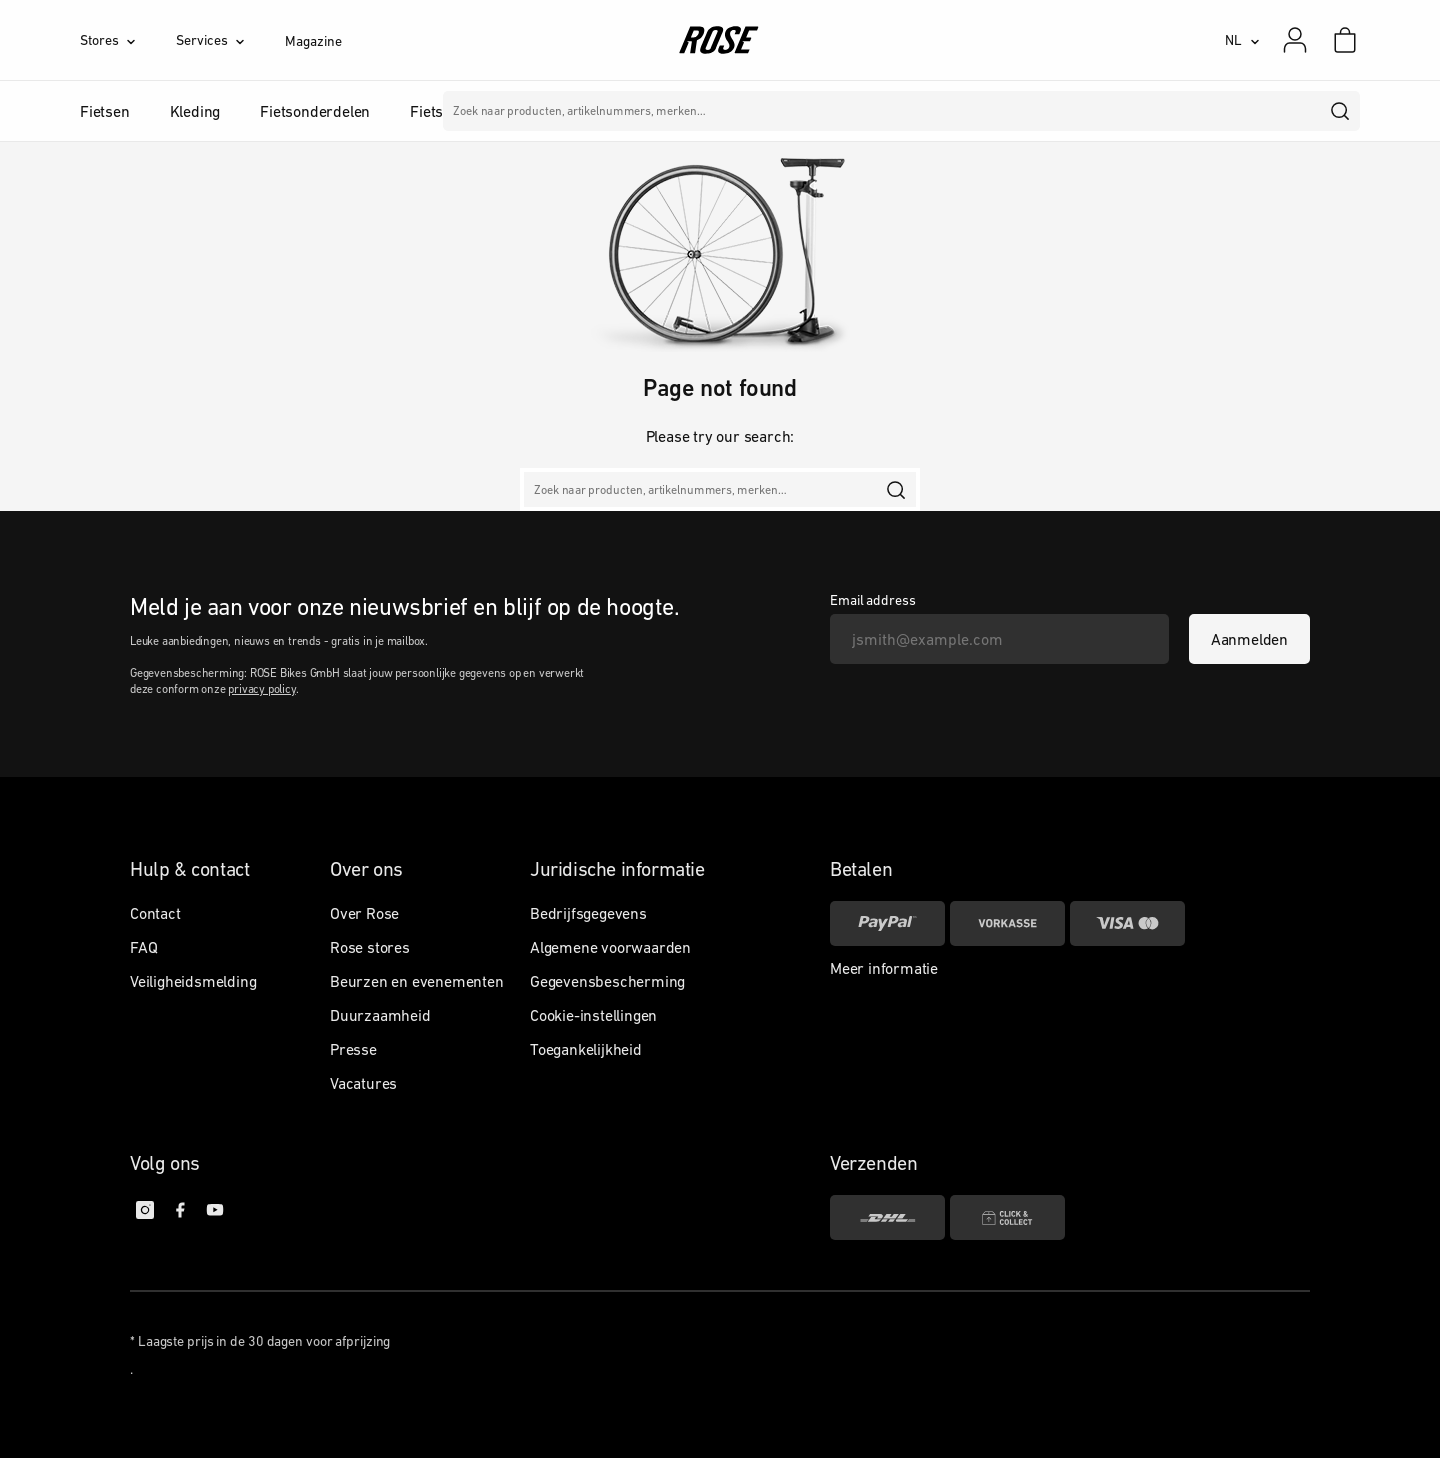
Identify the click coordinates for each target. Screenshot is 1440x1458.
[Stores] (128, 40)
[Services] (230, 40)
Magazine (313, 41)
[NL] (1242, 40)
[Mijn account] (1295, 40)
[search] (1341, 111)
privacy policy (261, 689)
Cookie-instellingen (593, 1015)
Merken (657, 111)
